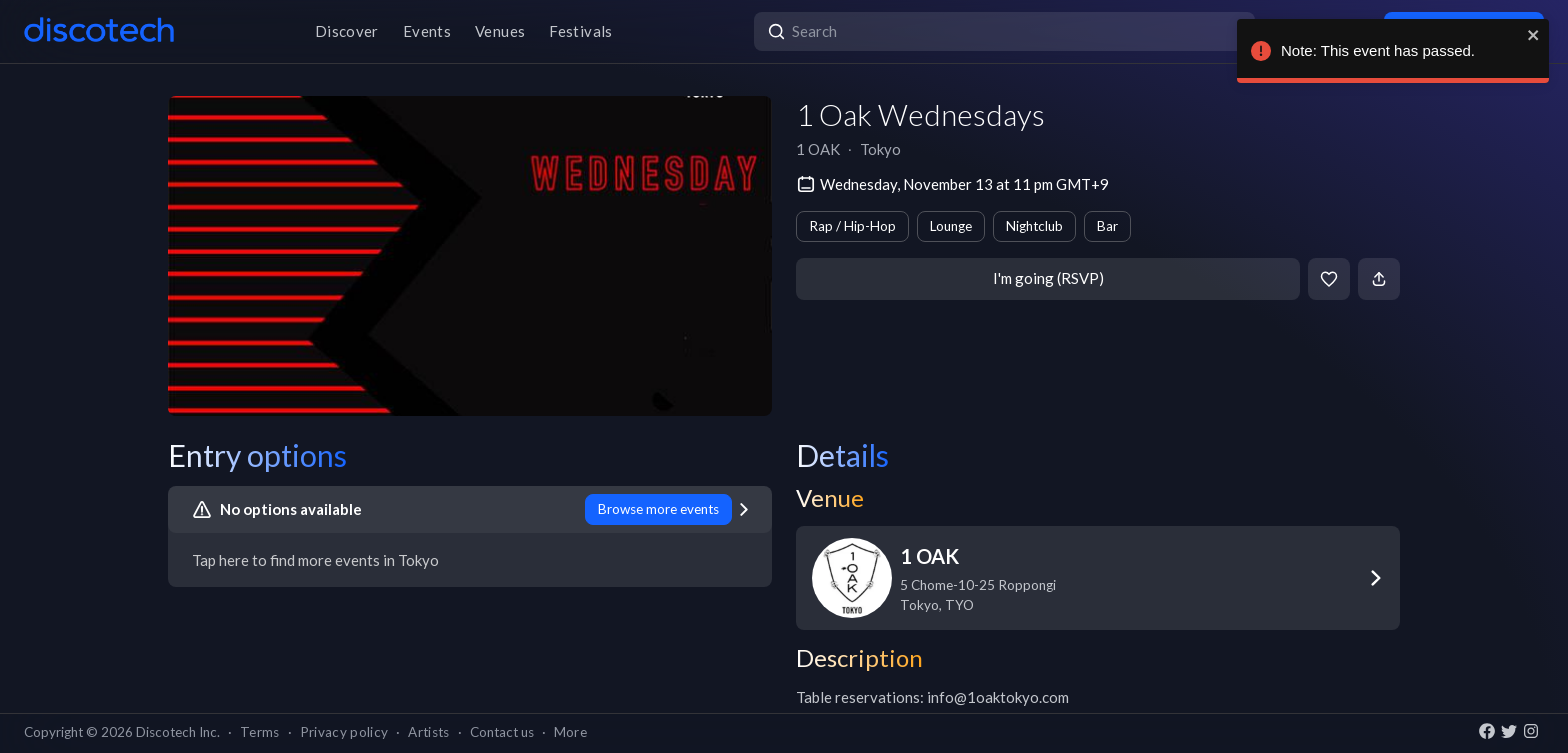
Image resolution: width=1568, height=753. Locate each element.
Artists (428, 732)
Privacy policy (344, 732)
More (570, 732)
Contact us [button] (502, 732)
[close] (1529, 35)
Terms (260, 732)
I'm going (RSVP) (1048, 278)
